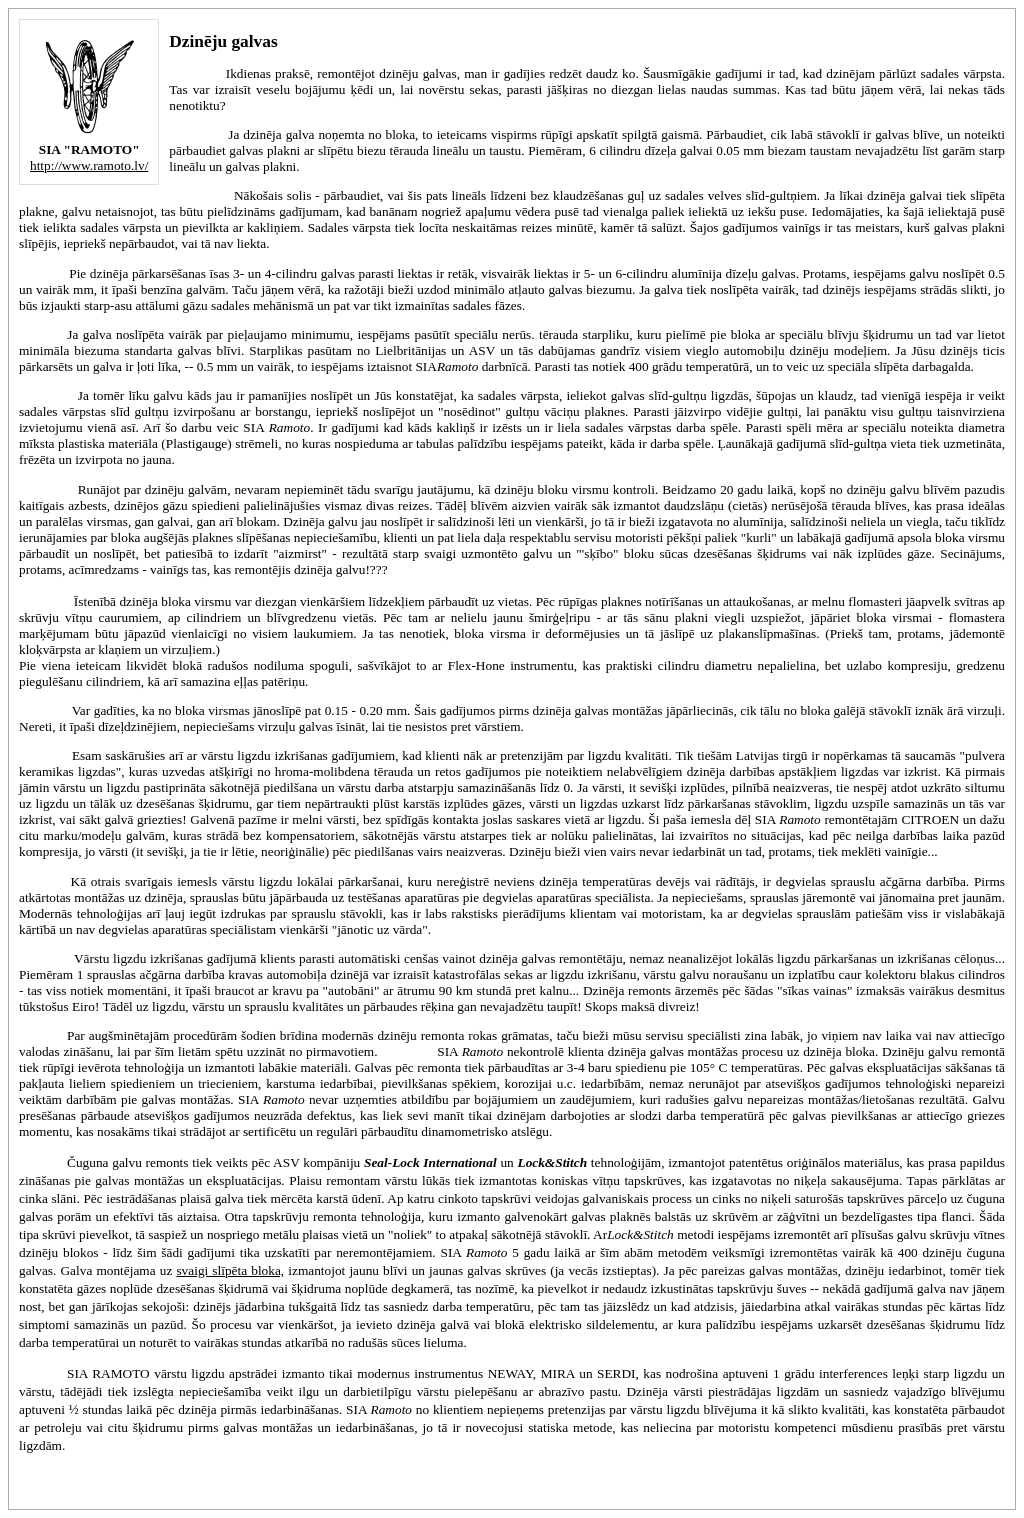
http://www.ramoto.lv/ (89, 165)
